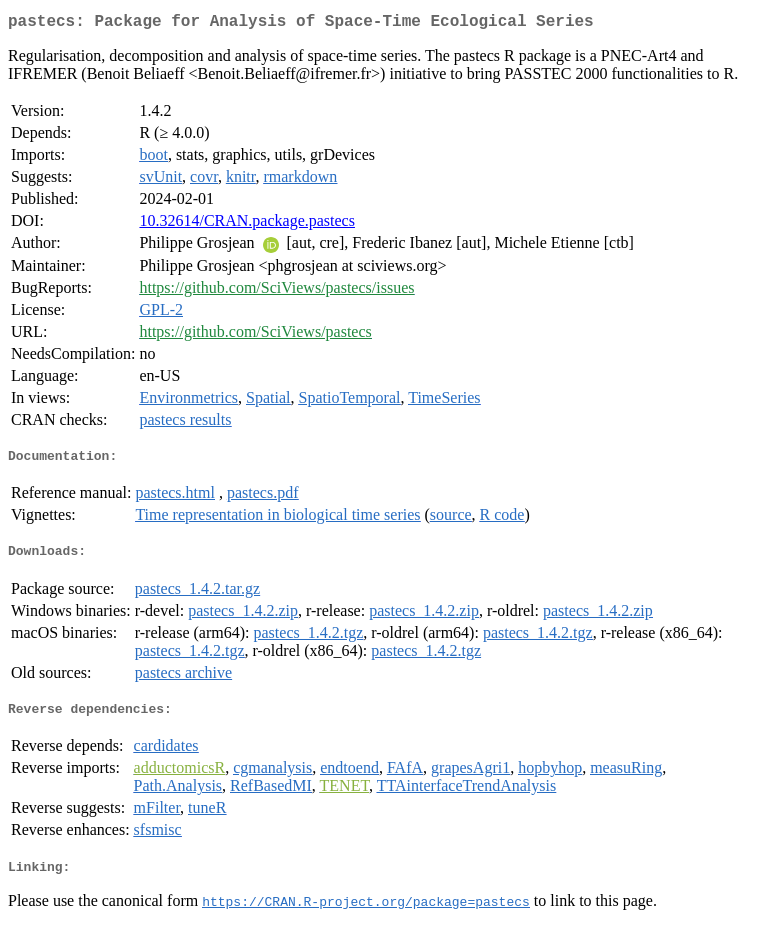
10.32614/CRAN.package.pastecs (247, 224)
